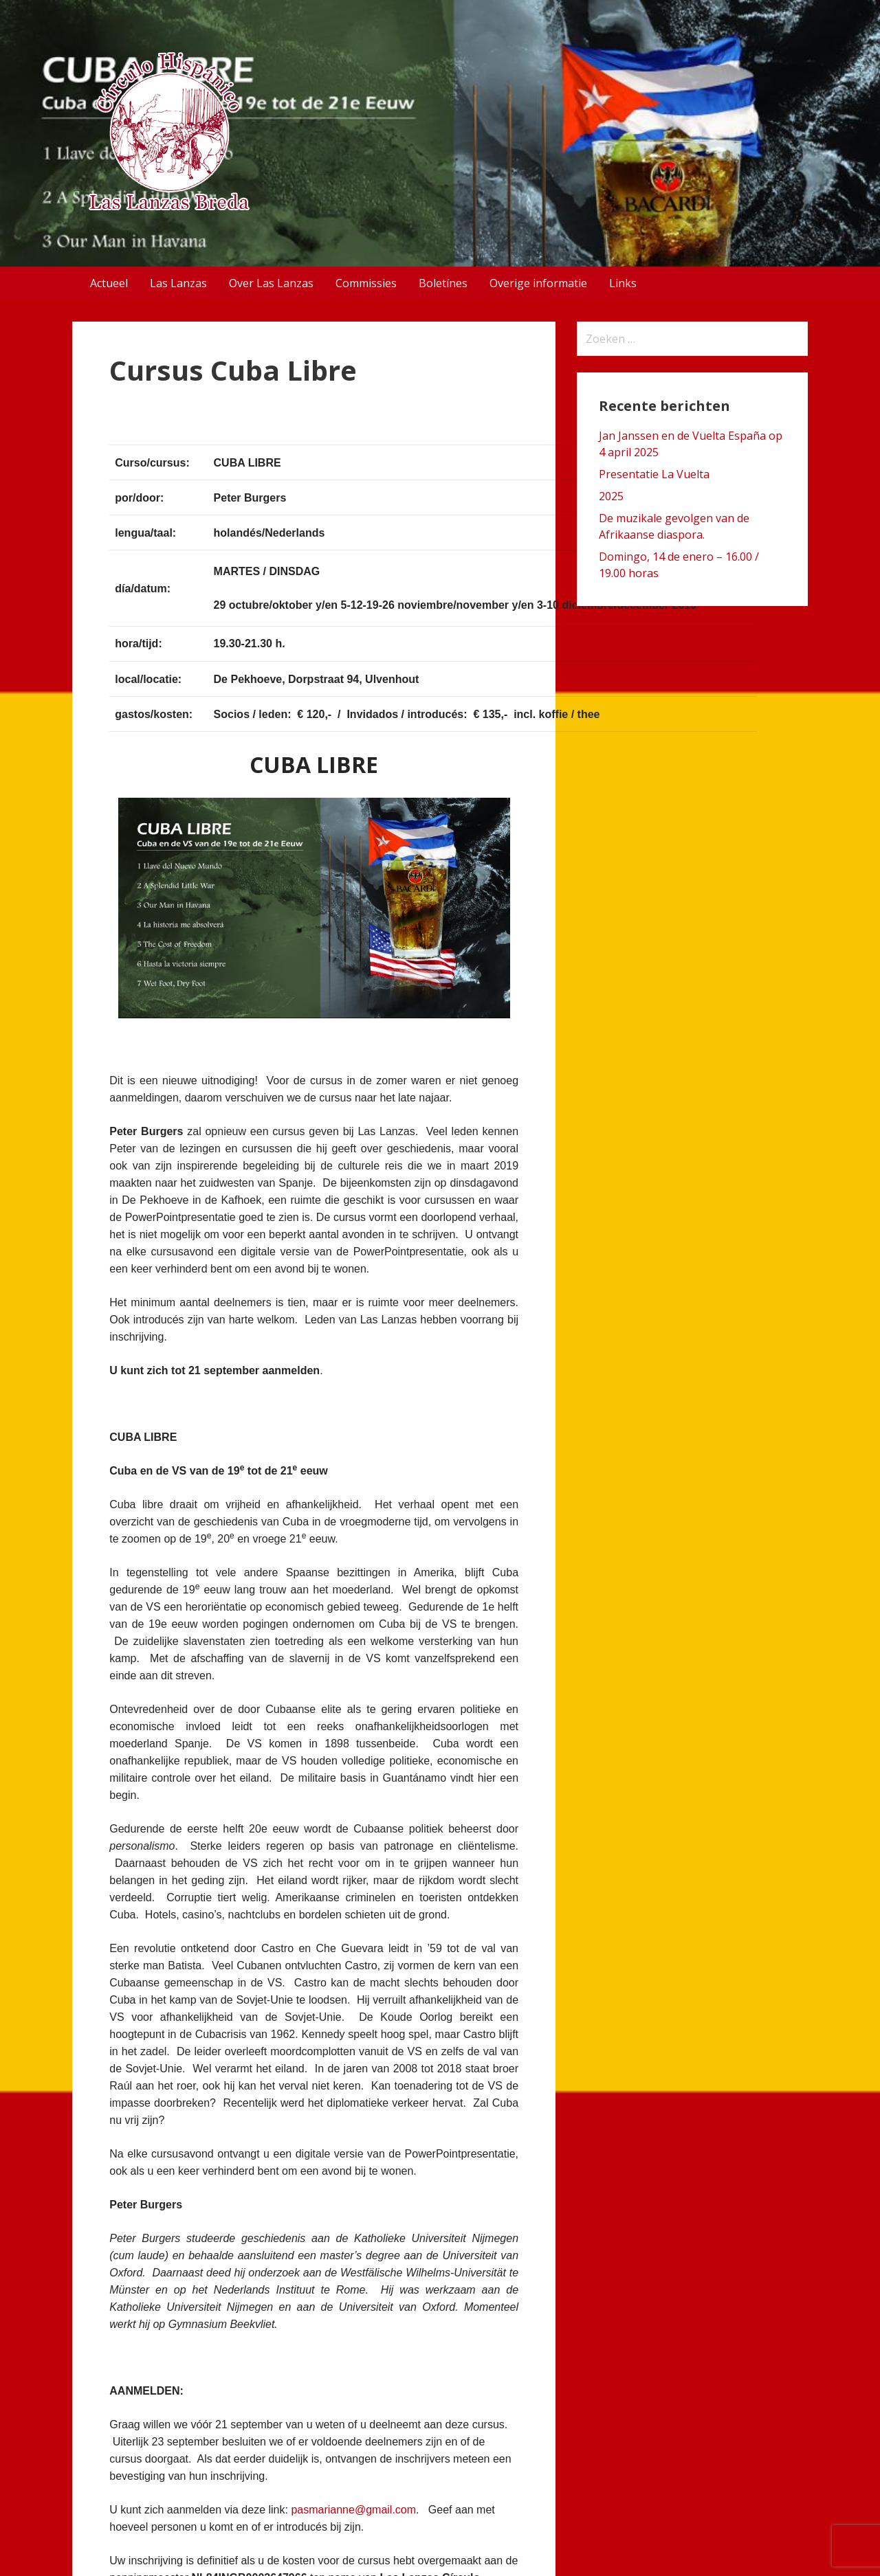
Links (623, 283)
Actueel (109, 283)
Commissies (366, 283)
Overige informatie (538, 283)
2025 (611, 496)
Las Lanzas (178, 283)
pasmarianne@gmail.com (353, 2510)
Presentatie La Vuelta (654, 474)
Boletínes (443, 283)
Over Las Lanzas (271, 283)
